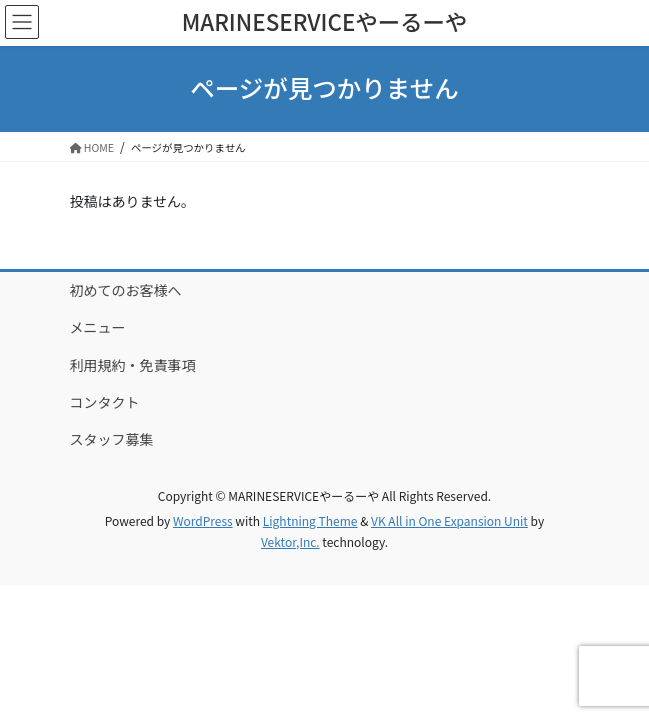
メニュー (98, 327)
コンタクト (105, 402)
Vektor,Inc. (290, 541)
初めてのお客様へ (126, 290)
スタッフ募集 (112, 439)
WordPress (203, 520)
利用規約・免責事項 (133, 365)
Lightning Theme (310, 520)
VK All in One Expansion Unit (449, 520)
